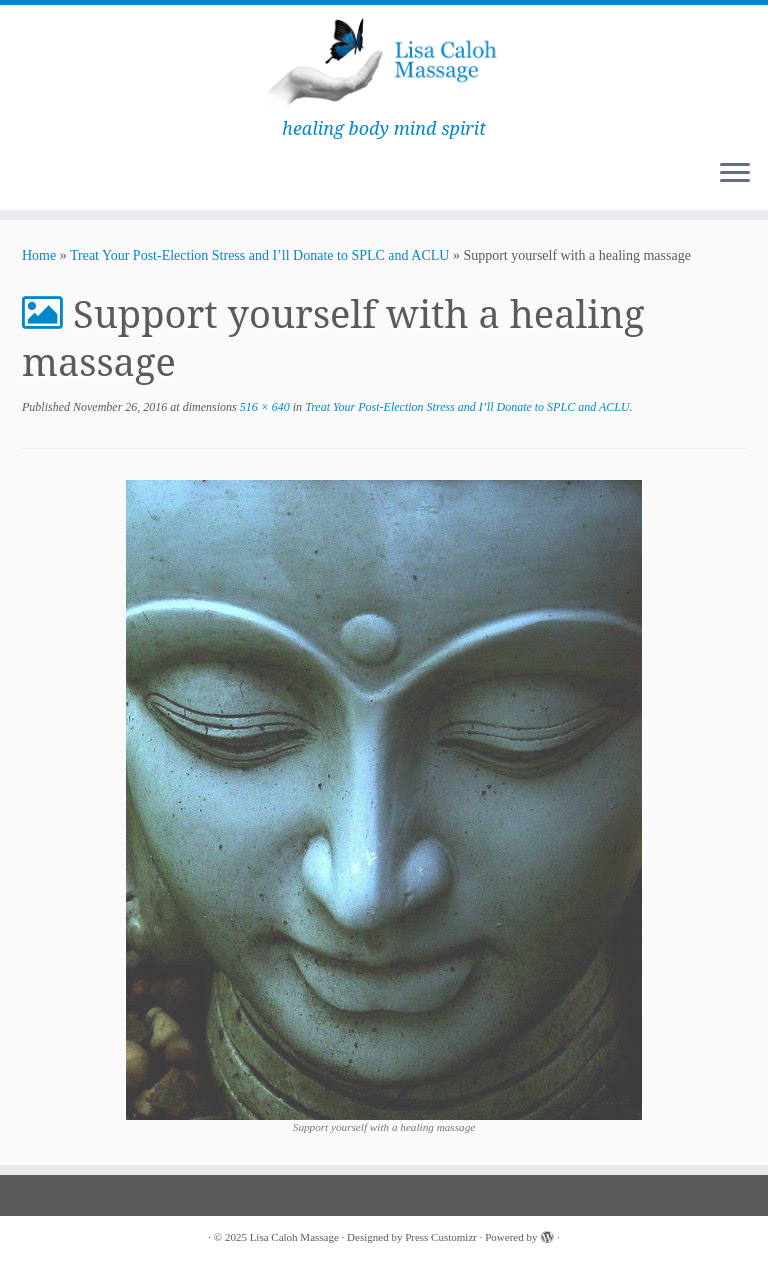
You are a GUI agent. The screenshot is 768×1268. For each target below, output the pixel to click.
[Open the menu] (735, 174)
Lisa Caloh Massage (294, 1237)
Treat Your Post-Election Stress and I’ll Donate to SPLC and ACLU (259, 255)
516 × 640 (263, 407)
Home (39, 255)
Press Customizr (441, 1237)
